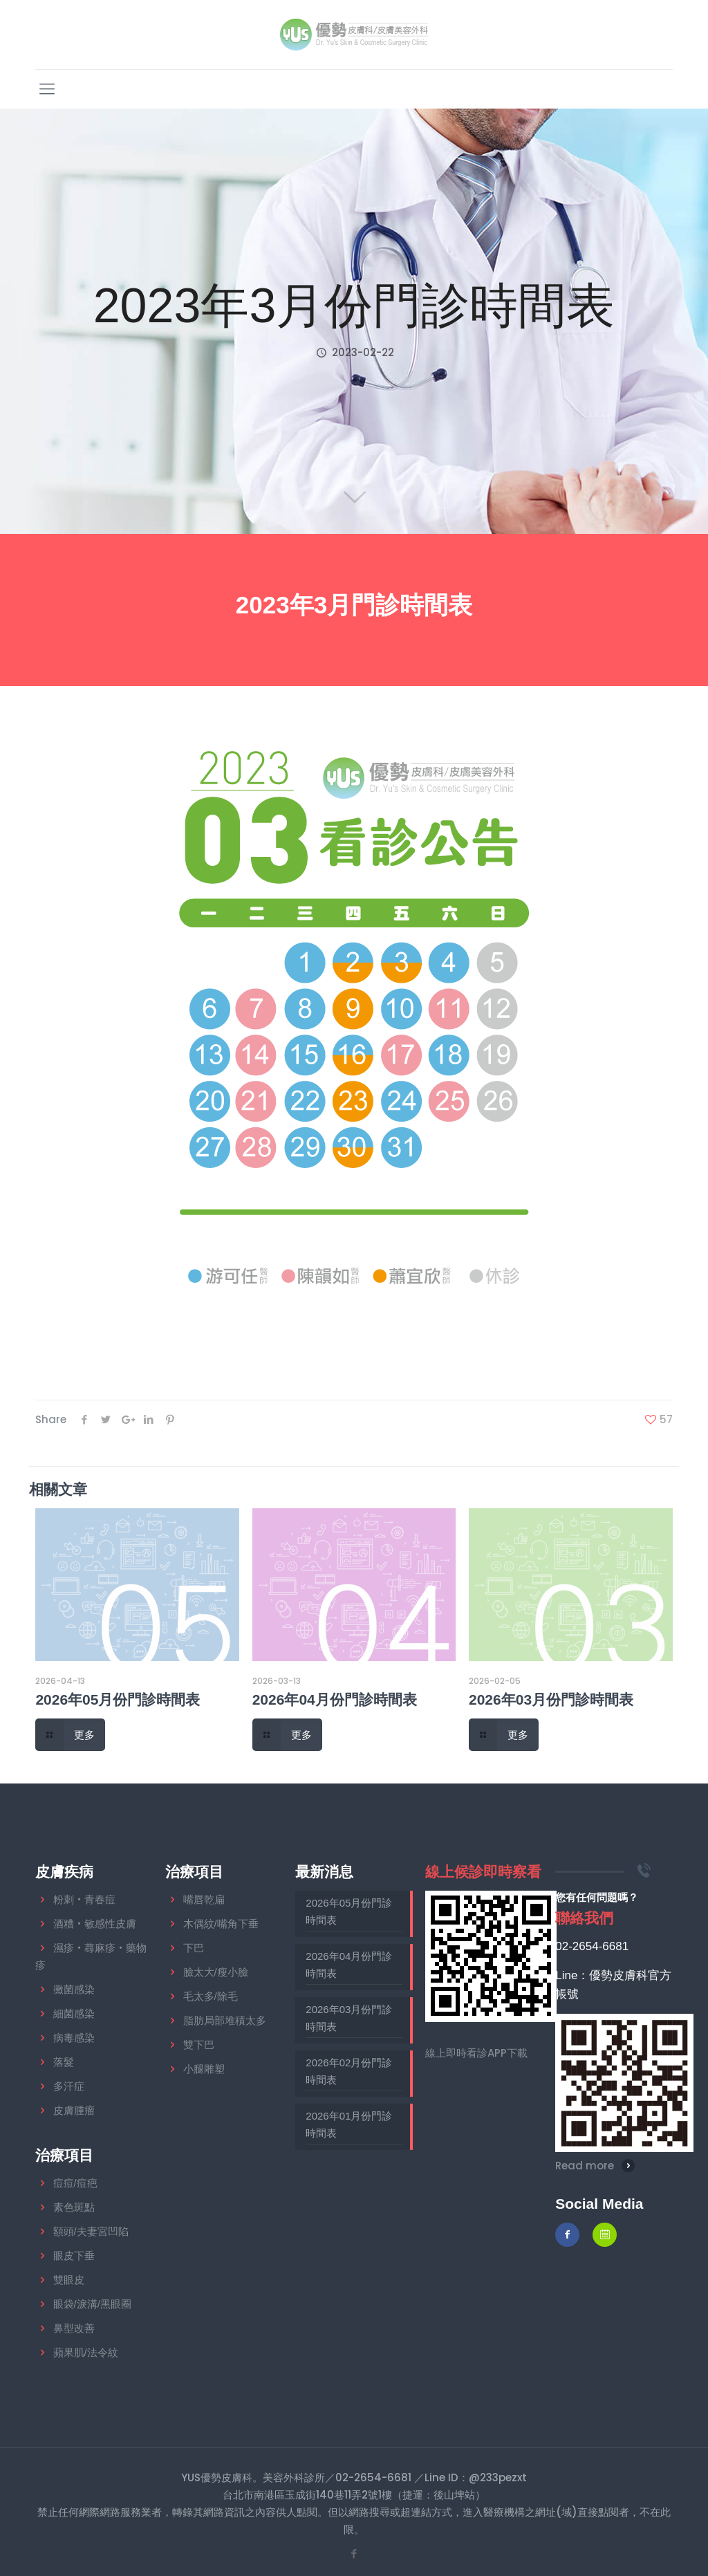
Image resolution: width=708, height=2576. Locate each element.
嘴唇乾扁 (204, 1899)
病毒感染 (74, 2038)
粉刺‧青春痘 (84, 1899)
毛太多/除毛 (210, 1996)
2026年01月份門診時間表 (349, 2124)
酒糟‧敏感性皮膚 (94, 1923)
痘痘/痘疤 (75, 2183)
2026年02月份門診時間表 (349, 2071)
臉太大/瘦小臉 (215, 1972)
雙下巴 (198, 2044)
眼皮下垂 (74, 2255)
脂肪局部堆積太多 (224, 2020)
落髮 (63, 2062)
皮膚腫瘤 (74, 2110)
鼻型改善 (74, 2328)
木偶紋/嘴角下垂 (221, 1923)
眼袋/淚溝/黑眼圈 (92, 2304)
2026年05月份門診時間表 (117, 1699)
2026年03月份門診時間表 (551, 1699)
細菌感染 (74, 2013)
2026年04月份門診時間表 (334, 1699)
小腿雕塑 (204, 2069)
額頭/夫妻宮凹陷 (91, 2231)
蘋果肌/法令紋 (85, 2352)
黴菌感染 (74, 1989)
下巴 (193, 1948)
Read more (584, 2165)
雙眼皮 (68, 2280)
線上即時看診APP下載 (476, 2053)
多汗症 (68, 2086)
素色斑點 (74, 2207)
